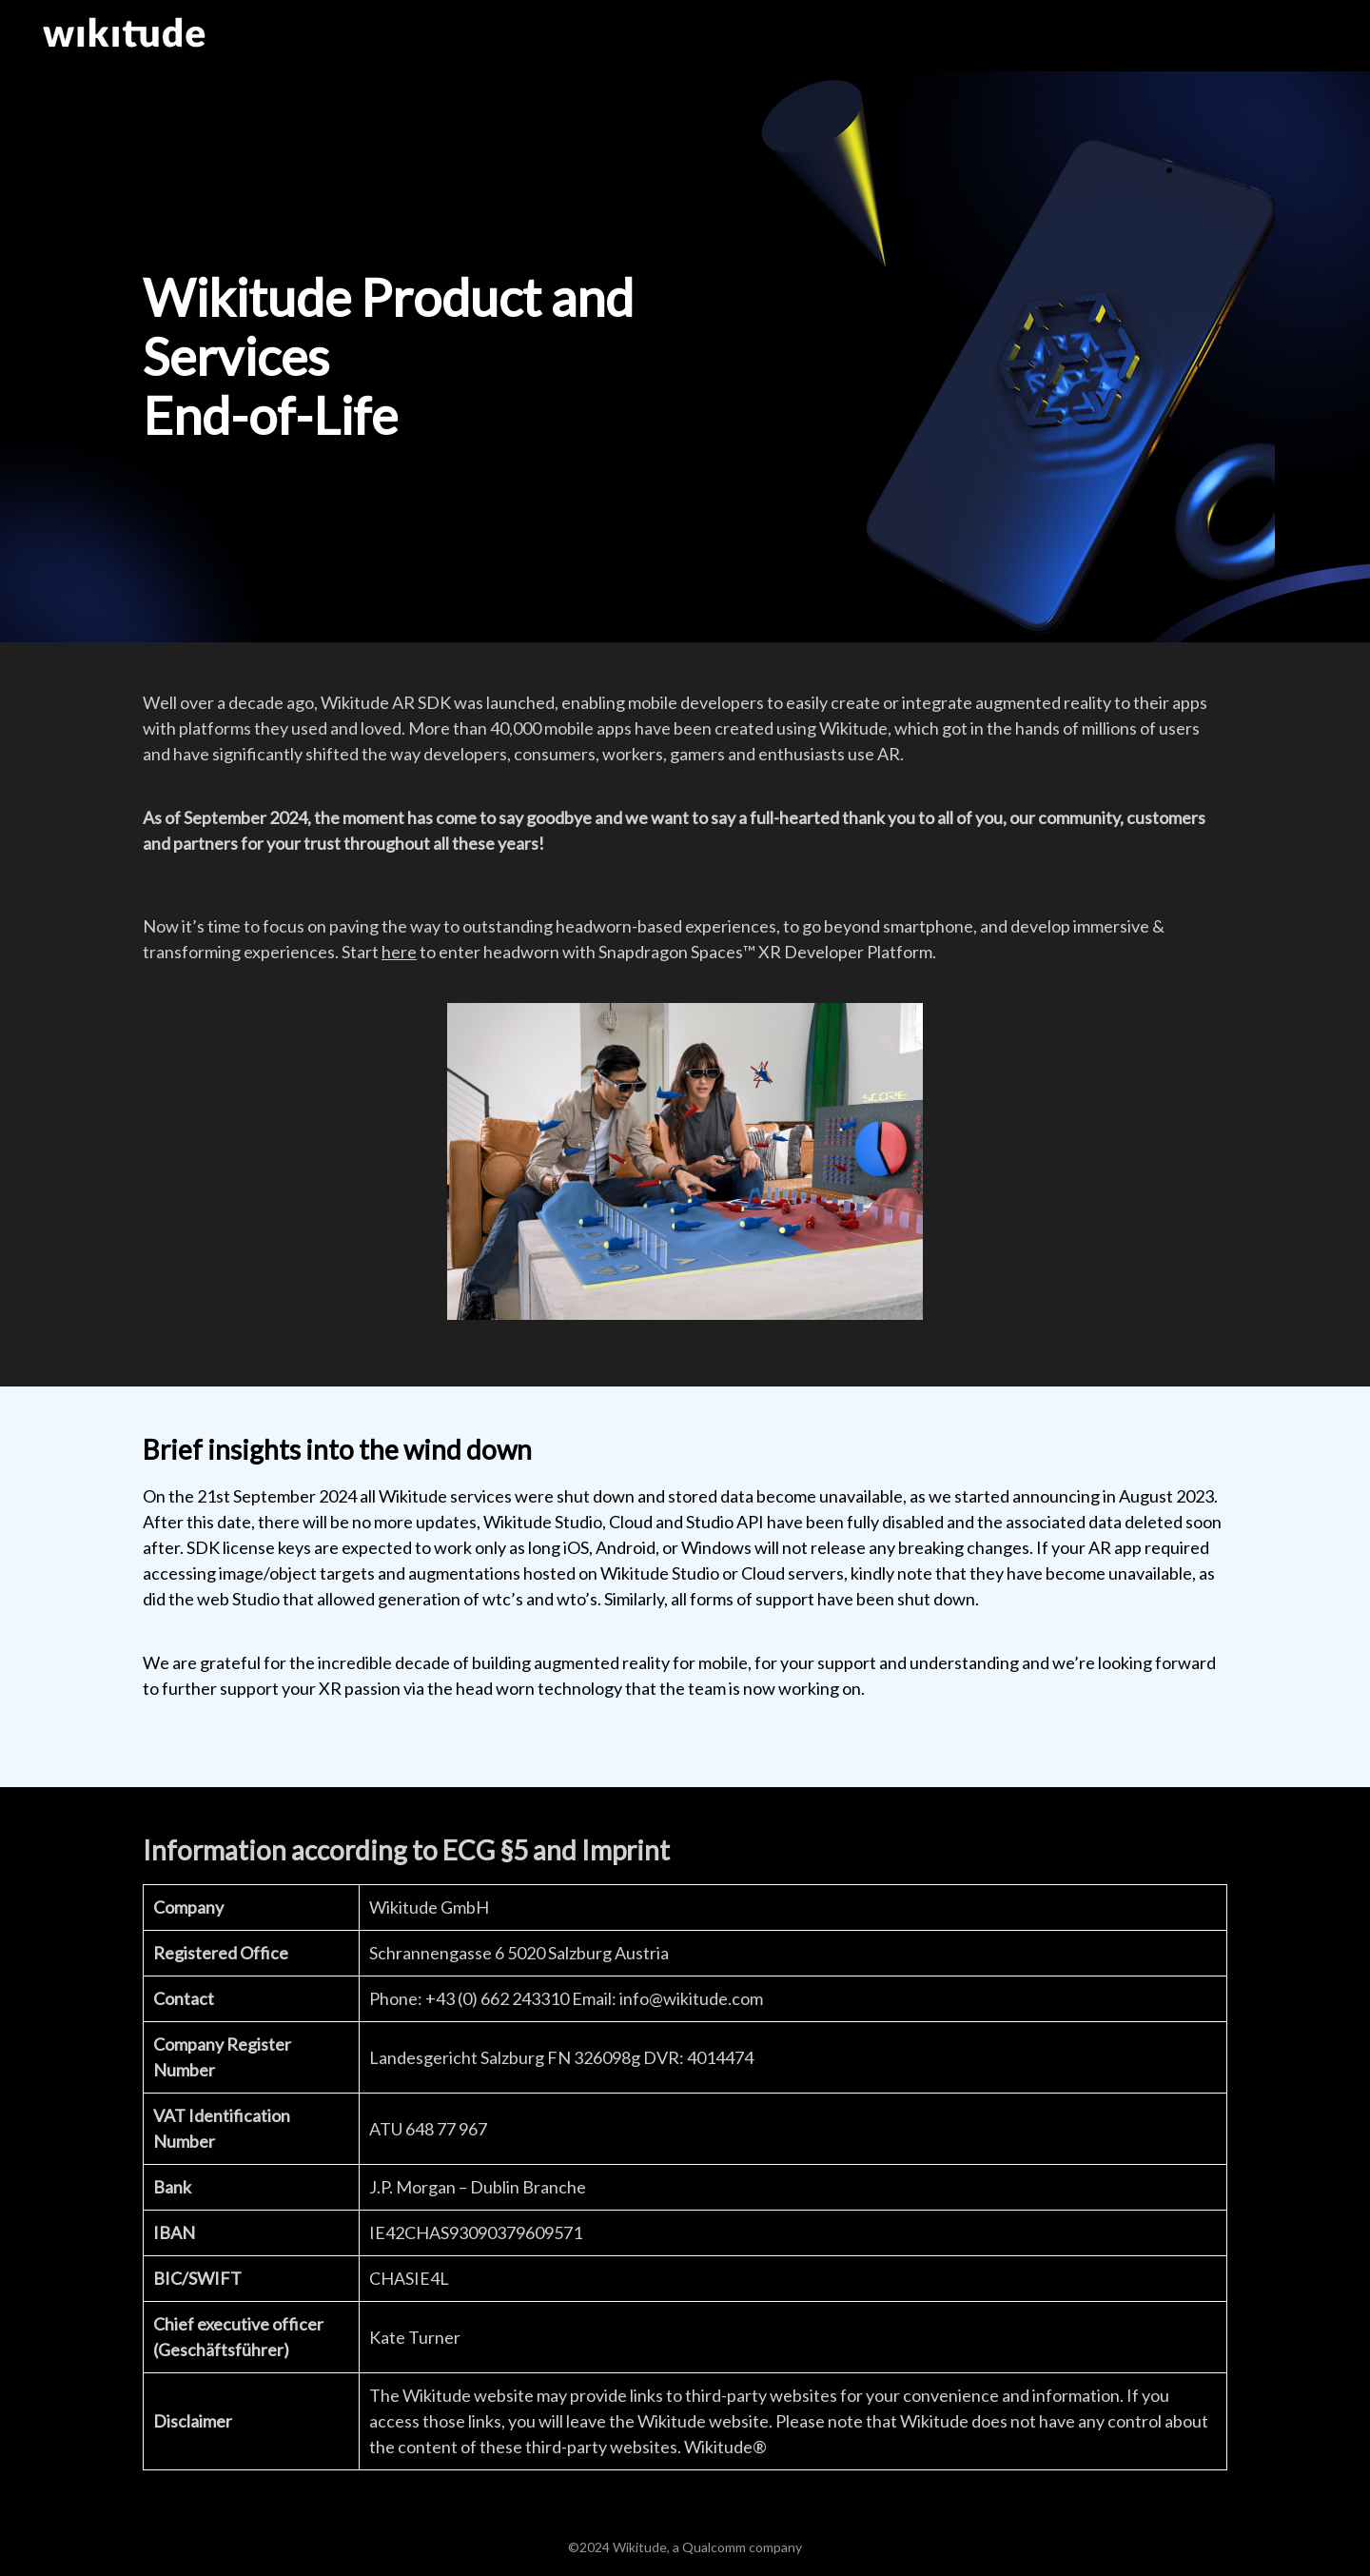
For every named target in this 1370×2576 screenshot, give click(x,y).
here (399, 951)
